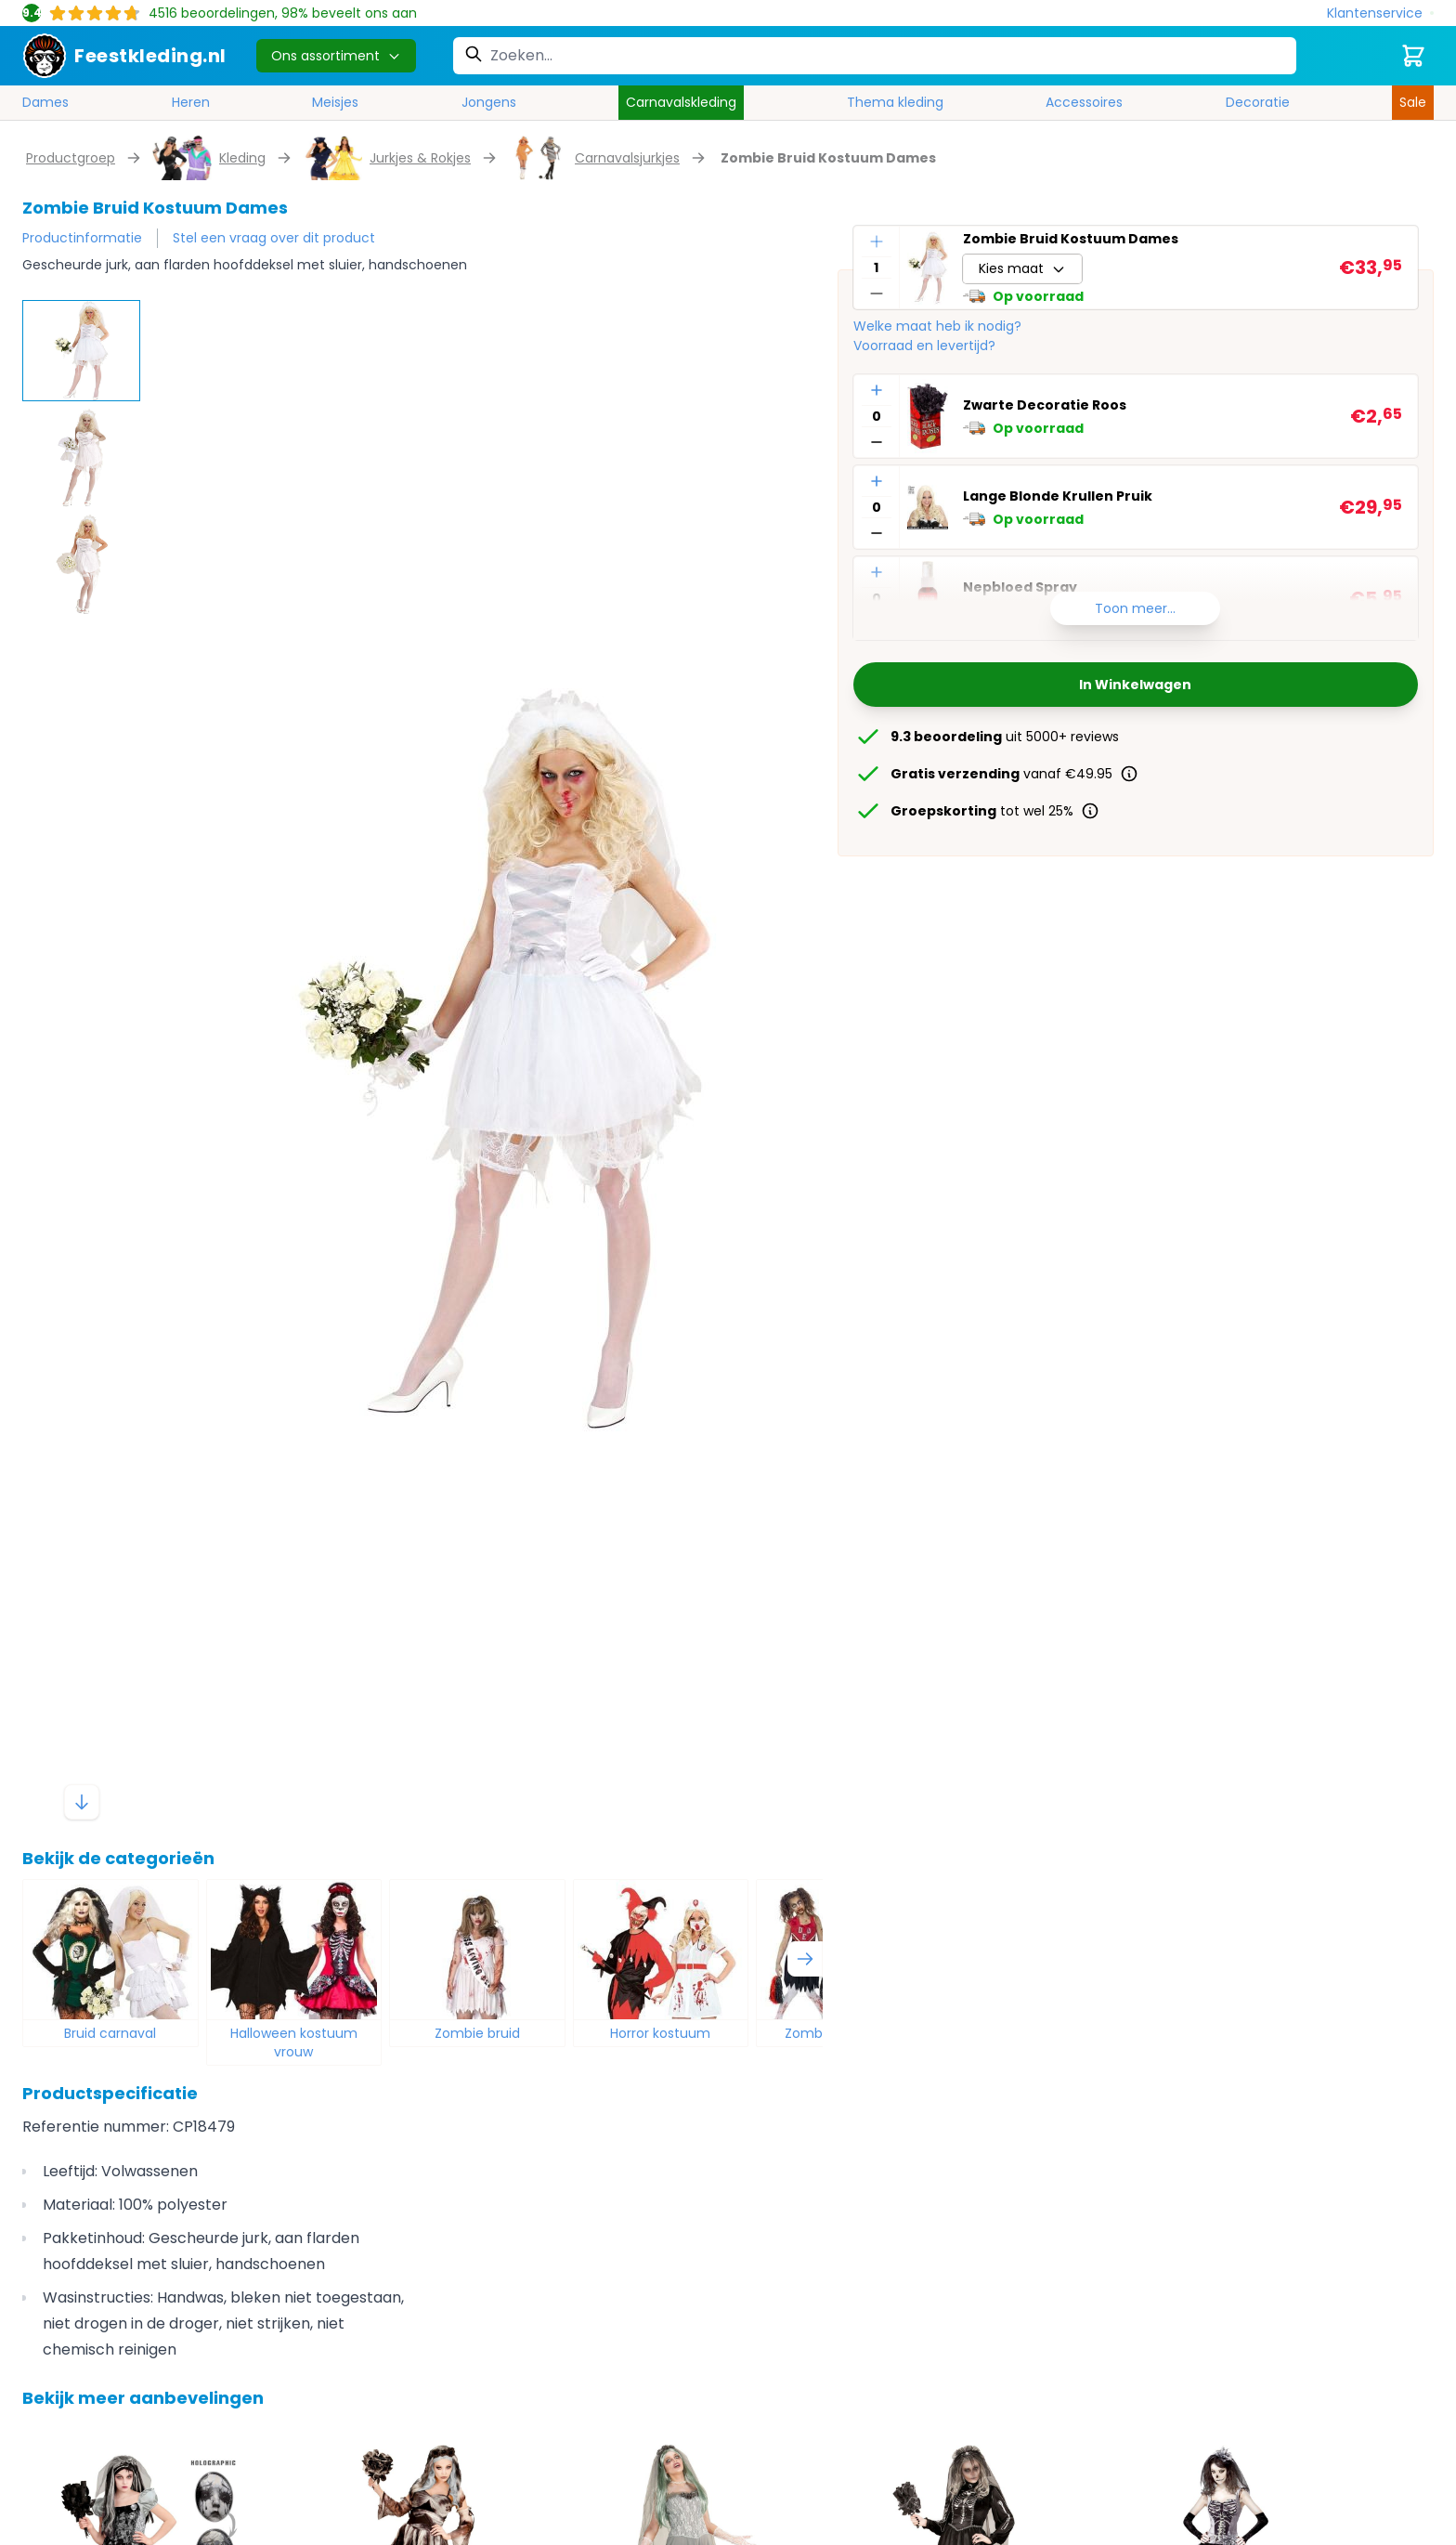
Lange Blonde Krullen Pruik (1057, 496)
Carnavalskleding (681, 102)
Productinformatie (82, 237)
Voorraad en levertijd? (924, 345)
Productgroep (70, 158)
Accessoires (1084, 102)
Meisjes (335, 102)
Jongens (489, 102)
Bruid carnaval (110, 2033)
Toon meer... (1135, 608)
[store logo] (124, 55)
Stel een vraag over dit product (274, 237)
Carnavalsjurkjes (627, 158)
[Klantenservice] (1380, 13)
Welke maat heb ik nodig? (937, 326)
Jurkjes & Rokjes (420, 158)
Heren (191, 102)
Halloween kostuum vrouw (294, 2042)
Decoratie (1258, 102)
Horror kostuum (660, 2033)
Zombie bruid (477, 2033)
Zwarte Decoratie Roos (1044, 405)
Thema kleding (895, 102)
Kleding (242, 158)
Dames (45, 102)
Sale (1412, 102)
